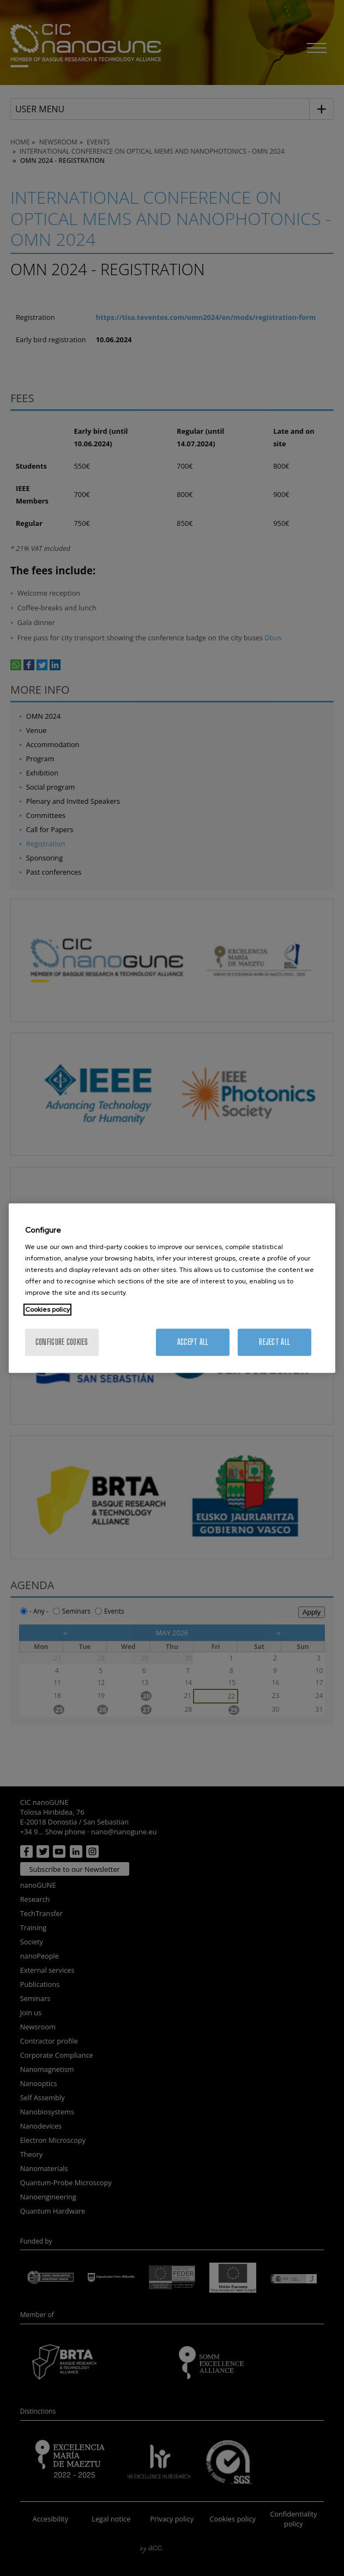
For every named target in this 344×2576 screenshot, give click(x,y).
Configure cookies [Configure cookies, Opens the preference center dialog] (61, 1342)
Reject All (274, 1342)
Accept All (193, 1342)
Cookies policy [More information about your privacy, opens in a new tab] (47, 1309)
